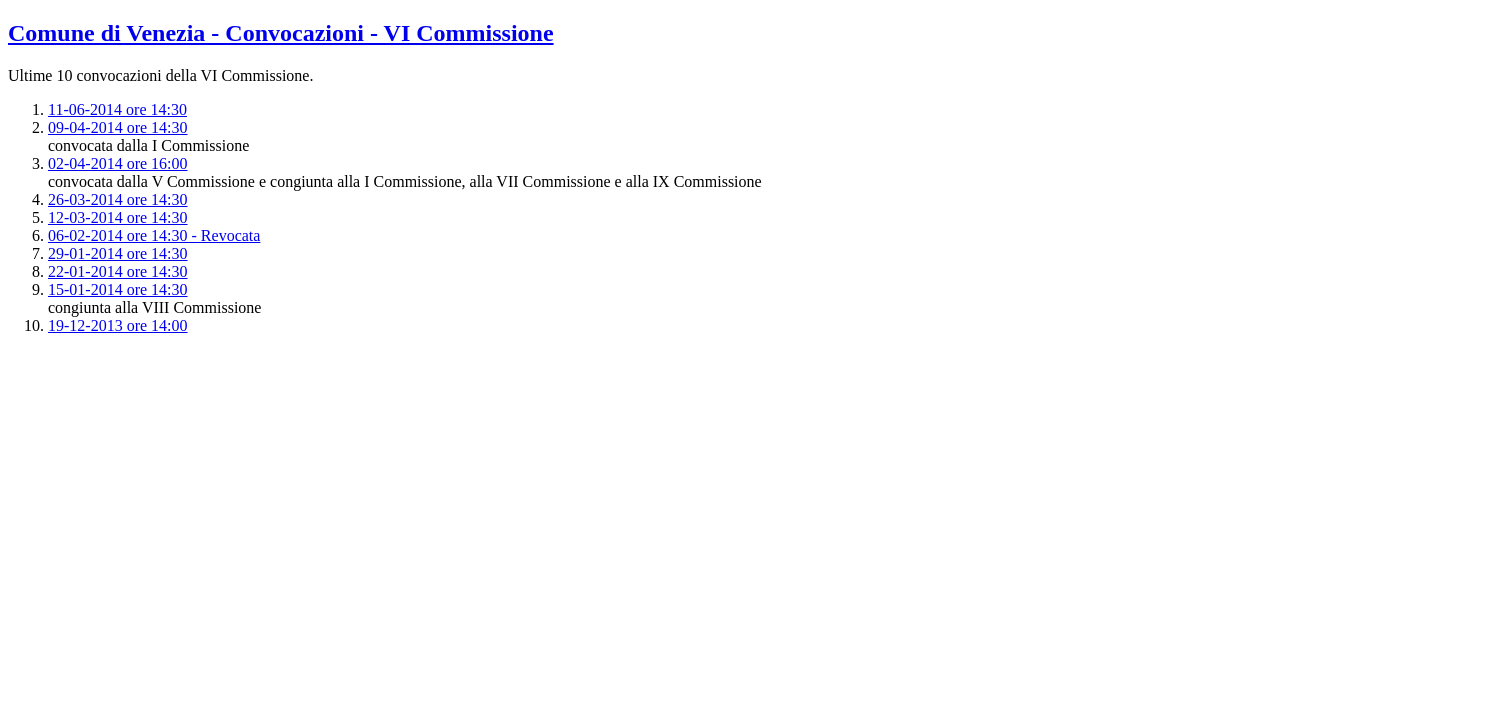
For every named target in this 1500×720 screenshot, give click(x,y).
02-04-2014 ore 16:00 (118, 163)
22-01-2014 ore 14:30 (118, 271)
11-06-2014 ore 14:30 (117, 109)
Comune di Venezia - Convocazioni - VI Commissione (281, 33)
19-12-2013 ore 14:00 (118, 325)
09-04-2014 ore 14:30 (118, 127)
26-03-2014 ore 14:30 (118, 199)
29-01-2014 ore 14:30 (118, 253)
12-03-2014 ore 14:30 (118, 217)
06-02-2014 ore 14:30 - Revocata (154, 235)
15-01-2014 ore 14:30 (118, 289)
